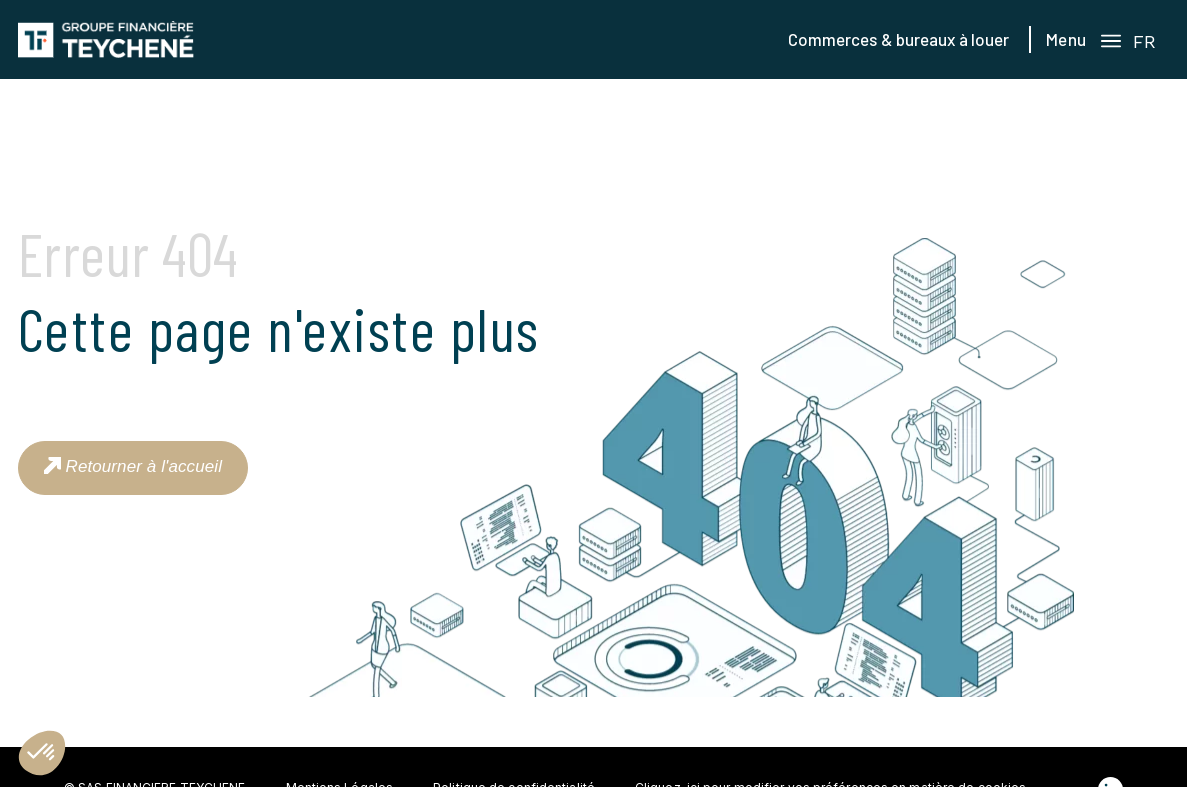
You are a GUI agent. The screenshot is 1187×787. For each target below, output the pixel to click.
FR (1144, 41)
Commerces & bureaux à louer (899, 39)
